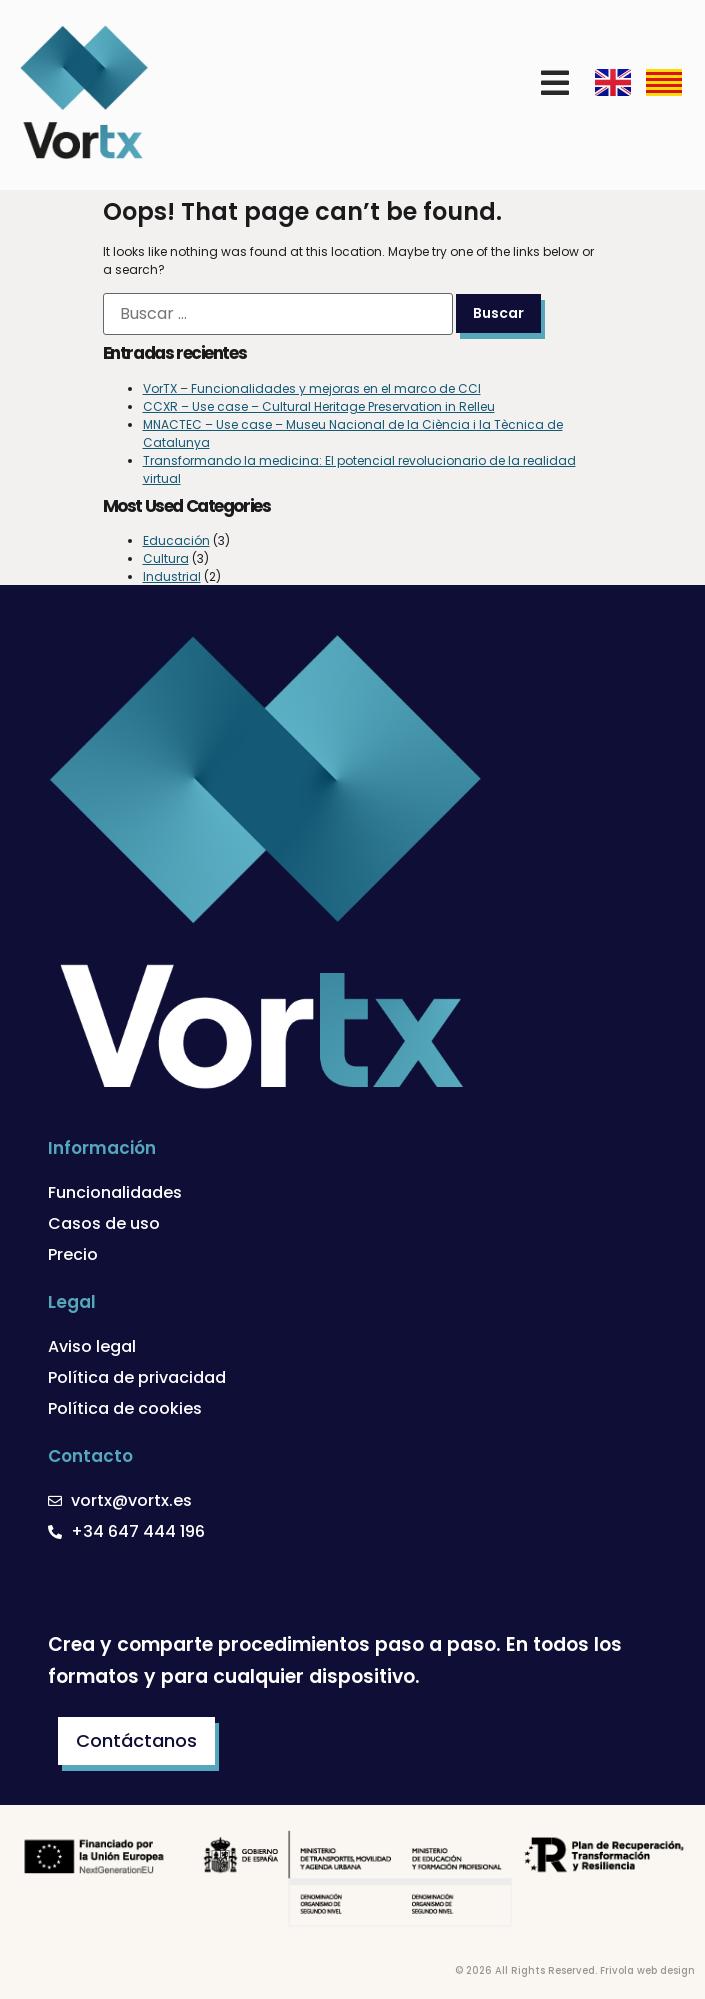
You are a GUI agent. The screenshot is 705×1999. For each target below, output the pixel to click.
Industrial (172, 576)
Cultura (166, 558)
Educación (176, 540)
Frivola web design (647, 1970)
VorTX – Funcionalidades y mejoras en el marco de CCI (312, 388)
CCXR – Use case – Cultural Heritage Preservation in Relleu (319, 406)
